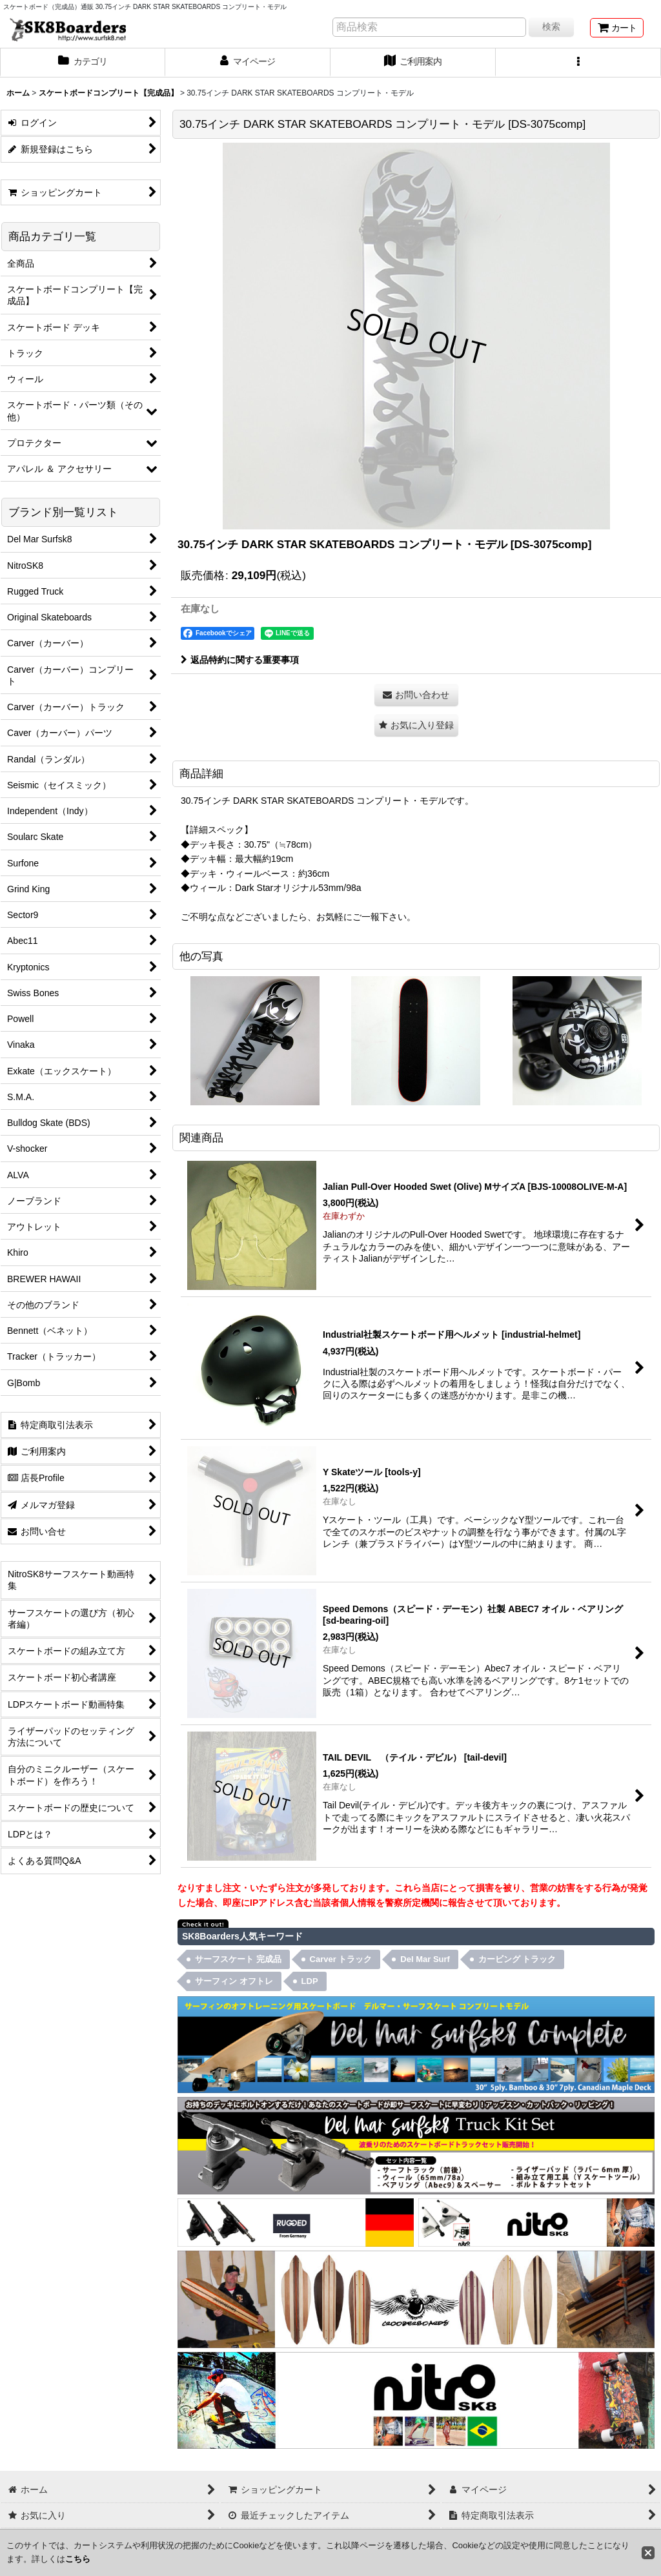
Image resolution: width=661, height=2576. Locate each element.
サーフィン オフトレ (234, 1981)
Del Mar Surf (425, 1959)
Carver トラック (341, 1959)
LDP (309, 1981)
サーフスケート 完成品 (238, 1959)
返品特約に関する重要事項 (240, 660)
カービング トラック (517, 1959)
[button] (578, 62)
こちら (77, 2559)
